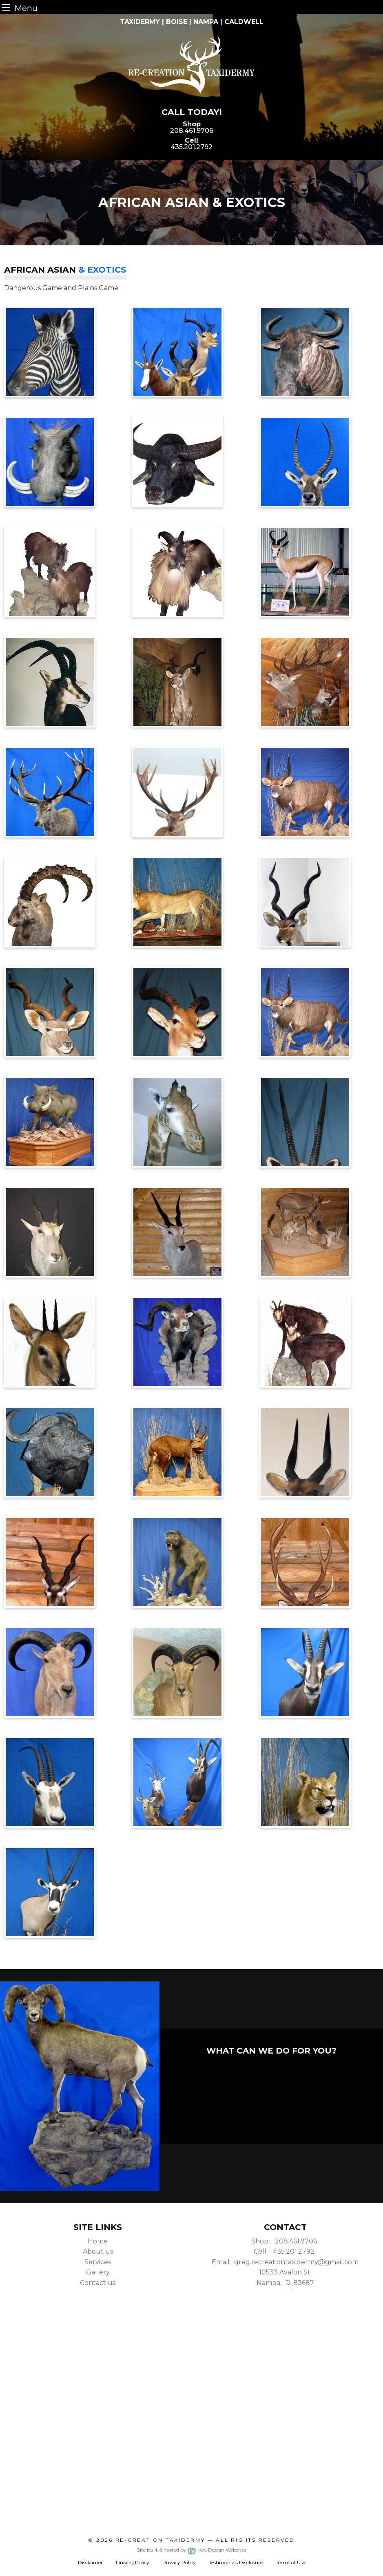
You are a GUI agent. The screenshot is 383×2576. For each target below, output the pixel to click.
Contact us (97, 2283)
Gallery (98, 2272)
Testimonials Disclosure (236, 2562)
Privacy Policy (179, 2562)
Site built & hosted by (191, 2550)
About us (98, 2251)
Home (98, 2241)
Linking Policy (132, 2562)
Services (97, 2262)
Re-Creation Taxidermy (160, 2540)
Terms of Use (290, 2562)
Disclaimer (90, 2562)
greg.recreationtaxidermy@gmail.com (296, 2262)
